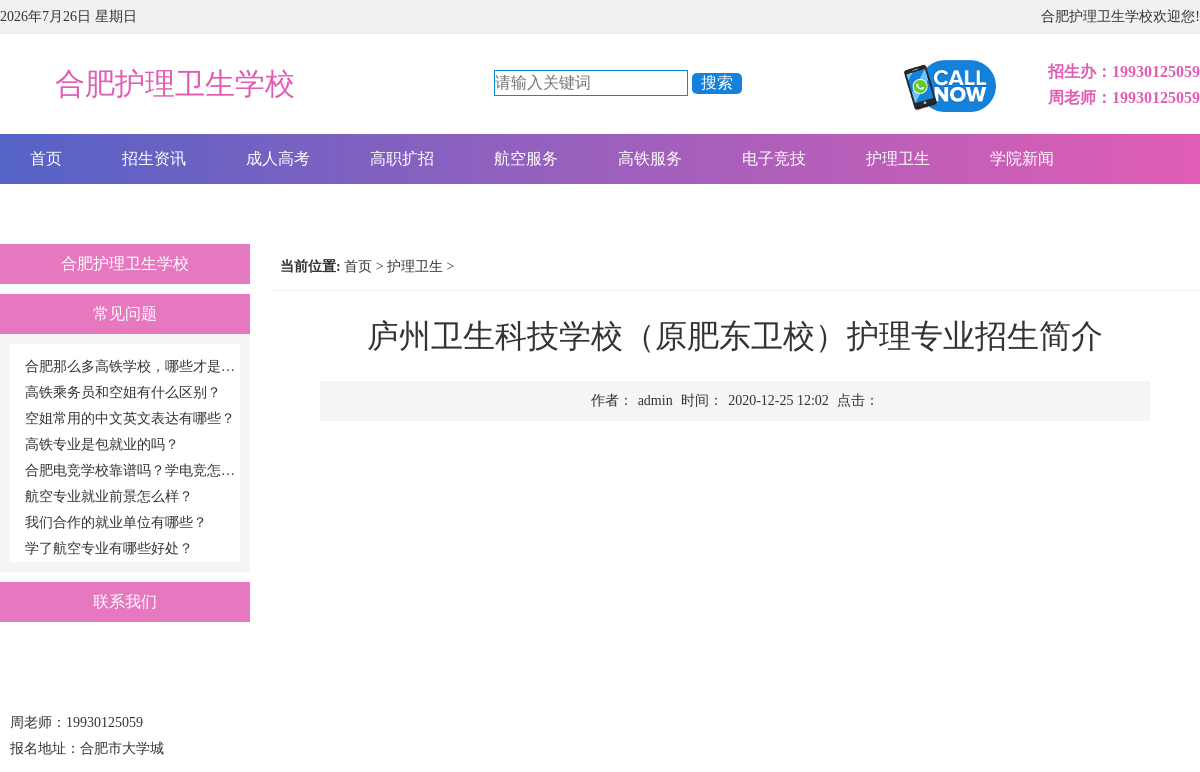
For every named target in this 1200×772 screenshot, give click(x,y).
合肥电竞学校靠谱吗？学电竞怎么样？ (132, 470)
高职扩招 (402, 158)
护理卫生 (898, 158)
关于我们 (62, 208)
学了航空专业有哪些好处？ (109, 548)
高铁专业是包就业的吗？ (102, 444)
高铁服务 (650, 158)
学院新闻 (1022, 158)
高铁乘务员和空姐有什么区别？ (123, 392)
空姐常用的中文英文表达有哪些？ (130, 418)
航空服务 (526, 158)
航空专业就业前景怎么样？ (109, 496)
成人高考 (278, 158)
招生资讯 (154, 158)
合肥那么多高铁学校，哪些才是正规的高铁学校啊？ (132, 366)
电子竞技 (774, 158)
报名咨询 (186, 208)
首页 (46, 158)
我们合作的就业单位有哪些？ (116, 522)
